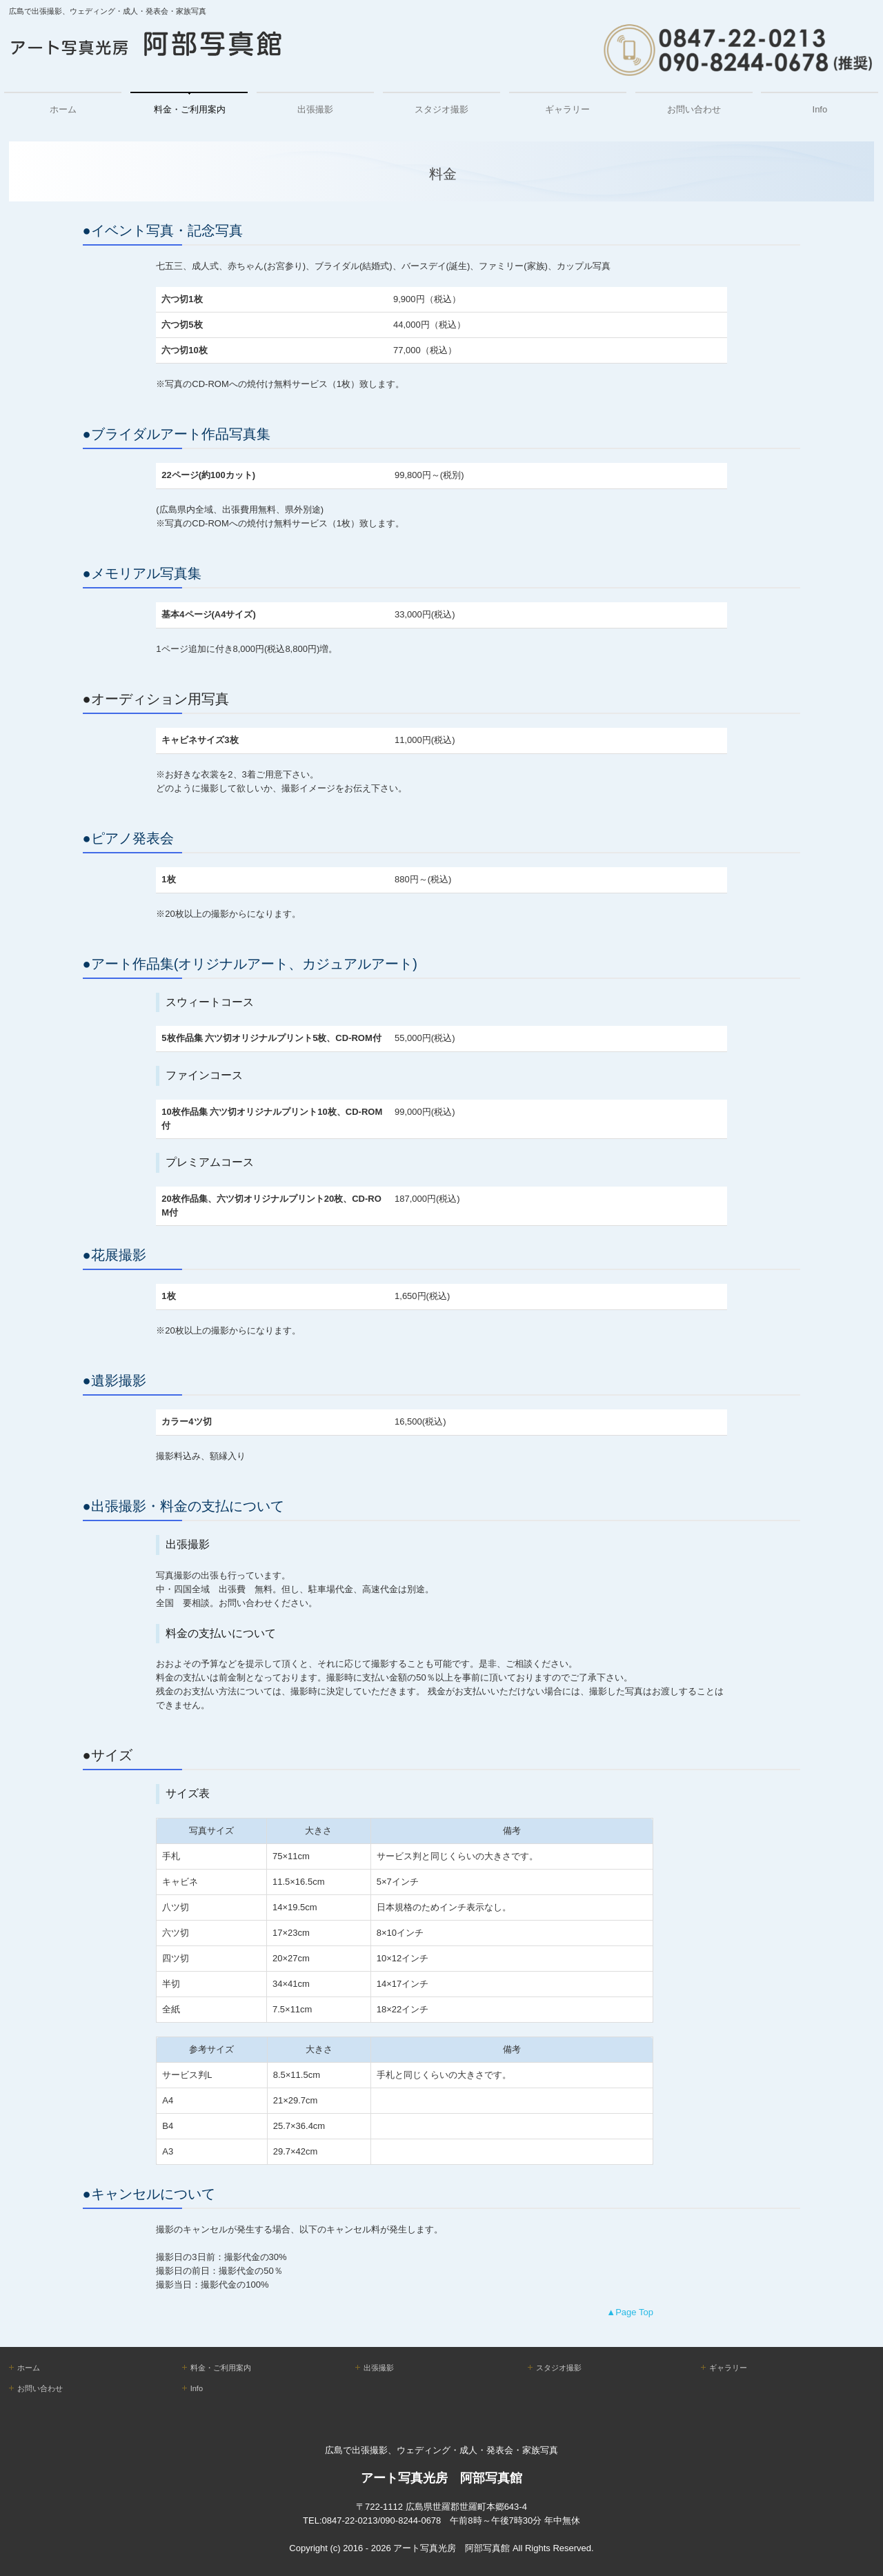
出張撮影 (315, 109)
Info (820, 109)
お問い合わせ (694, 109)
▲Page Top (629, 2312)
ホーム (63, 109)
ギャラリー (567, 109)
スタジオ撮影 (441, 109)
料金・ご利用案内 (190, 109)
